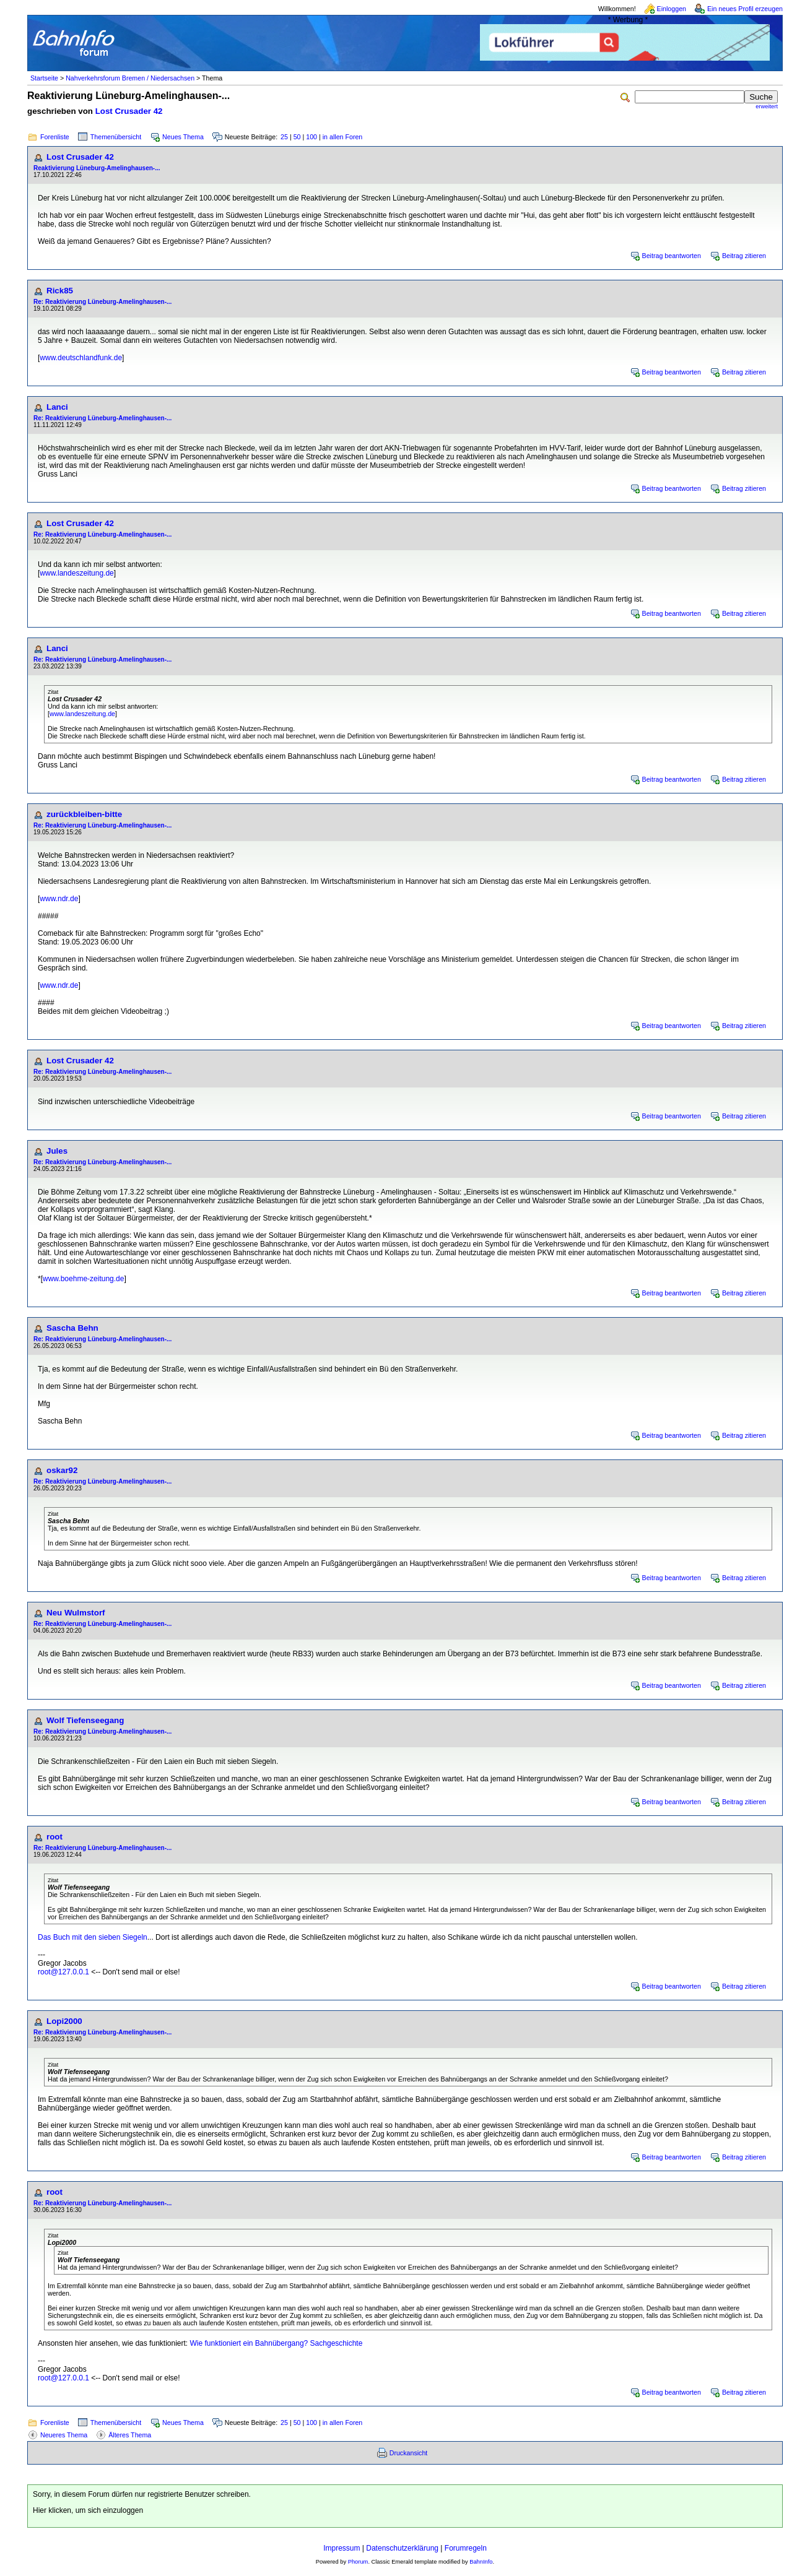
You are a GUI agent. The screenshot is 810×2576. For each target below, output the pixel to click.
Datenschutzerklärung (402, 2548)
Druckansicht (409, 2453)
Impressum (341, 2548)
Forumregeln (466, 2548)
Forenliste (54, 136)
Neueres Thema (63, 2435)
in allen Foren (343, 136)
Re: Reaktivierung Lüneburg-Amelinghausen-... (102, 301)
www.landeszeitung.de (76, 573)
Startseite (44, 78)
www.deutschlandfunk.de (81, 357)
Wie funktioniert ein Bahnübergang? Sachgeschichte (275, 2343)
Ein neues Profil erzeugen (745, 8)
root (54, 1836)
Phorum (358, 2562)
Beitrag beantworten (671, 255)
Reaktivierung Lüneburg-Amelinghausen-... (96, 168)
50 (297, 136)
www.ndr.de (59, 898)
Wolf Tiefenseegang (85, 1720)
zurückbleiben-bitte (84, 814)
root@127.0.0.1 (63, 1972)
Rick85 (59, 290)
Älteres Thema (129, 2435)
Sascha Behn (72, 1328)
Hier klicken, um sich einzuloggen (88, 2510)
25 (284, 136)
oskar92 (61, 1470)
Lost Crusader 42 (129, 111)
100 (311, 136)
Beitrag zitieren (744, 255)
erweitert (767, 106)
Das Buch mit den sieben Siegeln (92, 1937)
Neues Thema (183, 136)
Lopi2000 (64, 2021)
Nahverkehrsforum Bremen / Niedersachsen (130, 78)
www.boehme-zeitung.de (83, 1278)
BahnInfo (480, 2562)
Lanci (57, 407)
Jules (57, 1151)
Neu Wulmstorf (75, 1612)
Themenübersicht (115, 136)
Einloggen (671, 8)
